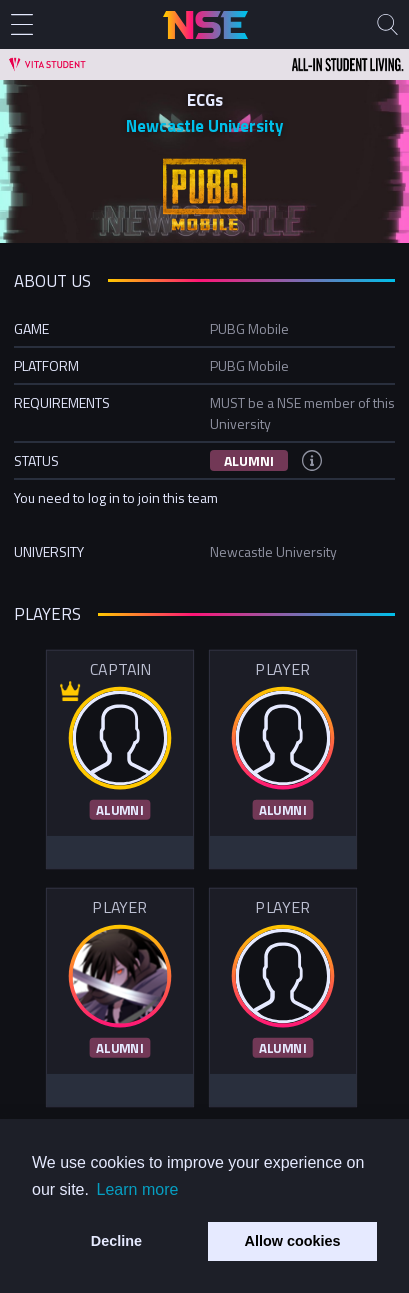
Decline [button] (116, 1241)
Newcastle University (204, 126)
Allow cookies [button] (293, 1241)
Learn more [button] (138, 1189)
